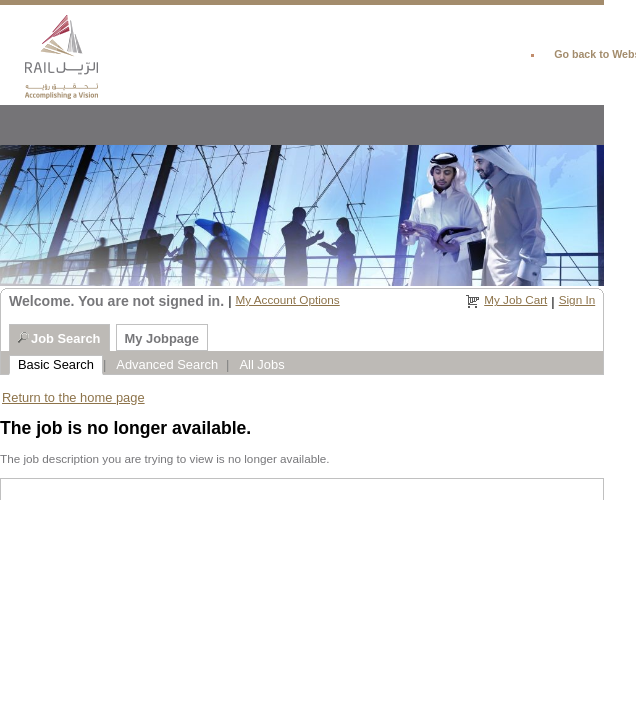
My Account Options (287, 299)
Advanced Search (167, 364)
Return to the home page (73, 397)
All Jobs (261, 364)
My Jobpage (162, 338)
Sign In (577, 299)
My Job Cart (515, 299)
